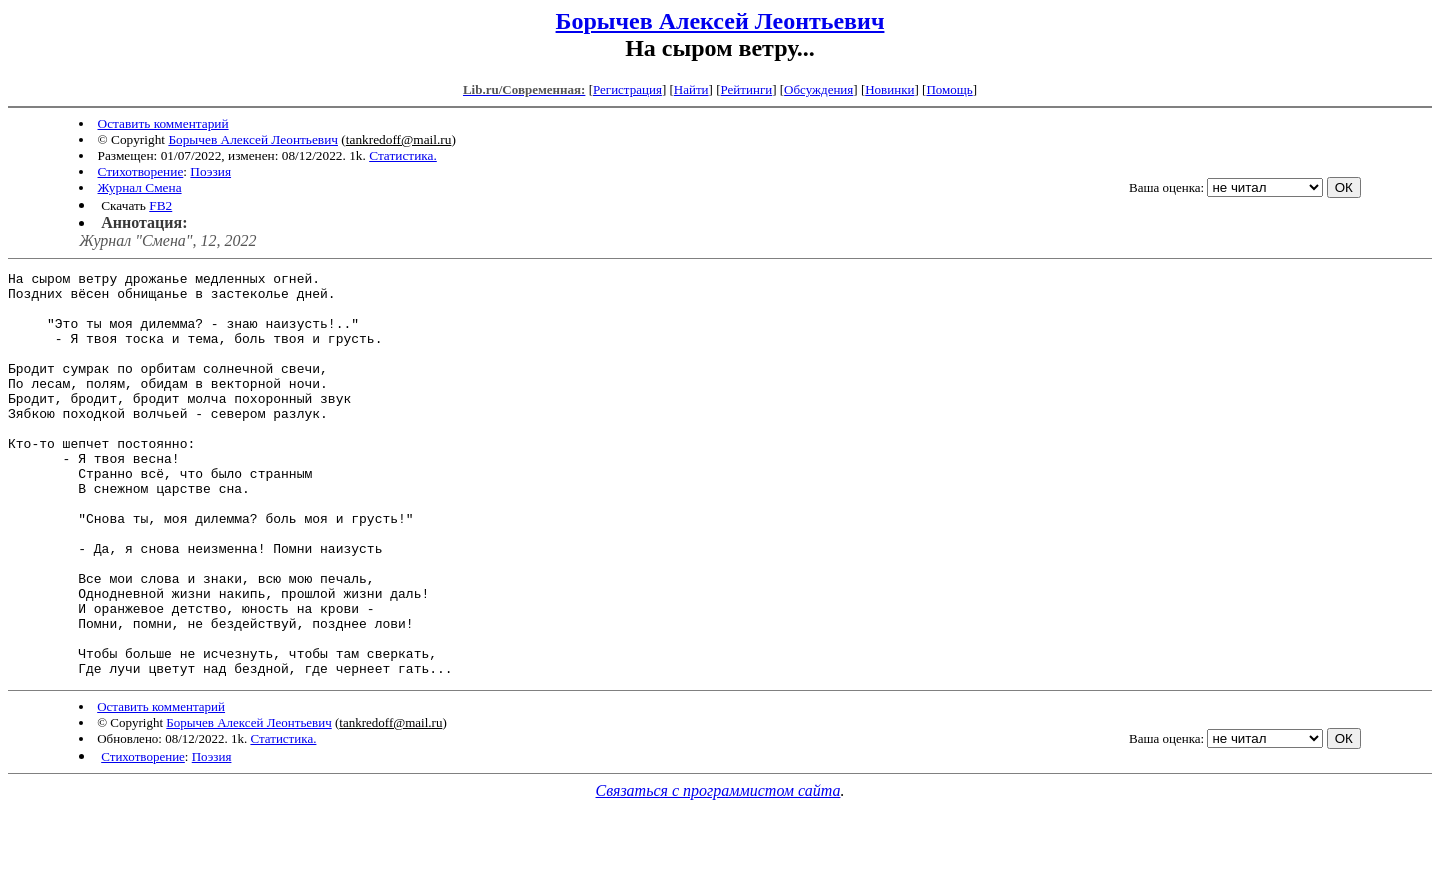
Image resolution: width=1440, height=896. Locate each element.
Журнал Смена (140, 187)
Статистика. (403, 155)
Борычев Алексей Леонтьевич (720, 21)
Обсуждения (818, 89)
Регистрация (627, 89)
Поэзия (210, 171)
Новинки (889, 89)
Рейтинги (747, 89)
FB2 (160, 205)
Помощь (949, 89)
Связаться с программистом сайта (718, 871)
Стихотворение (141, 171)
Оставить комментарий (163, 123)
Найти (691, 89)
